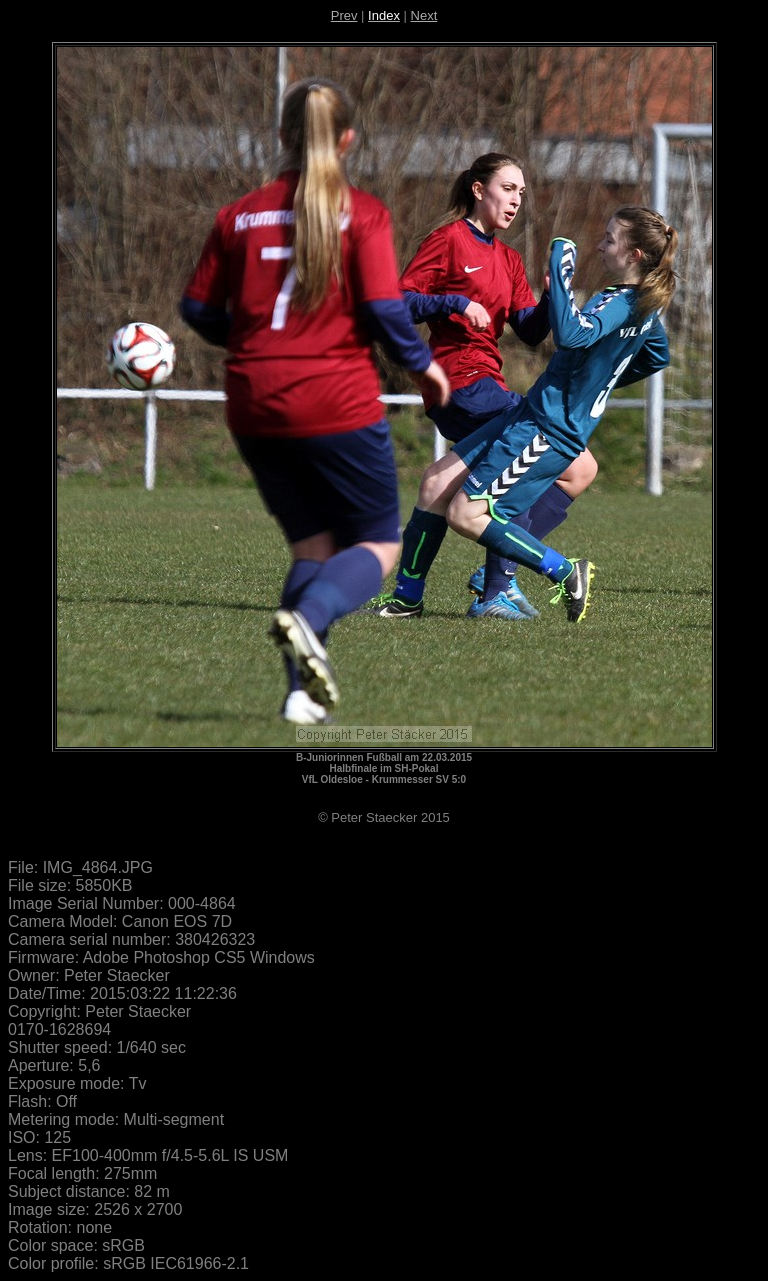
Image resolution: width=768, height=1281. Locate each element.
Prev (344, 15)
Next (424, 15)
